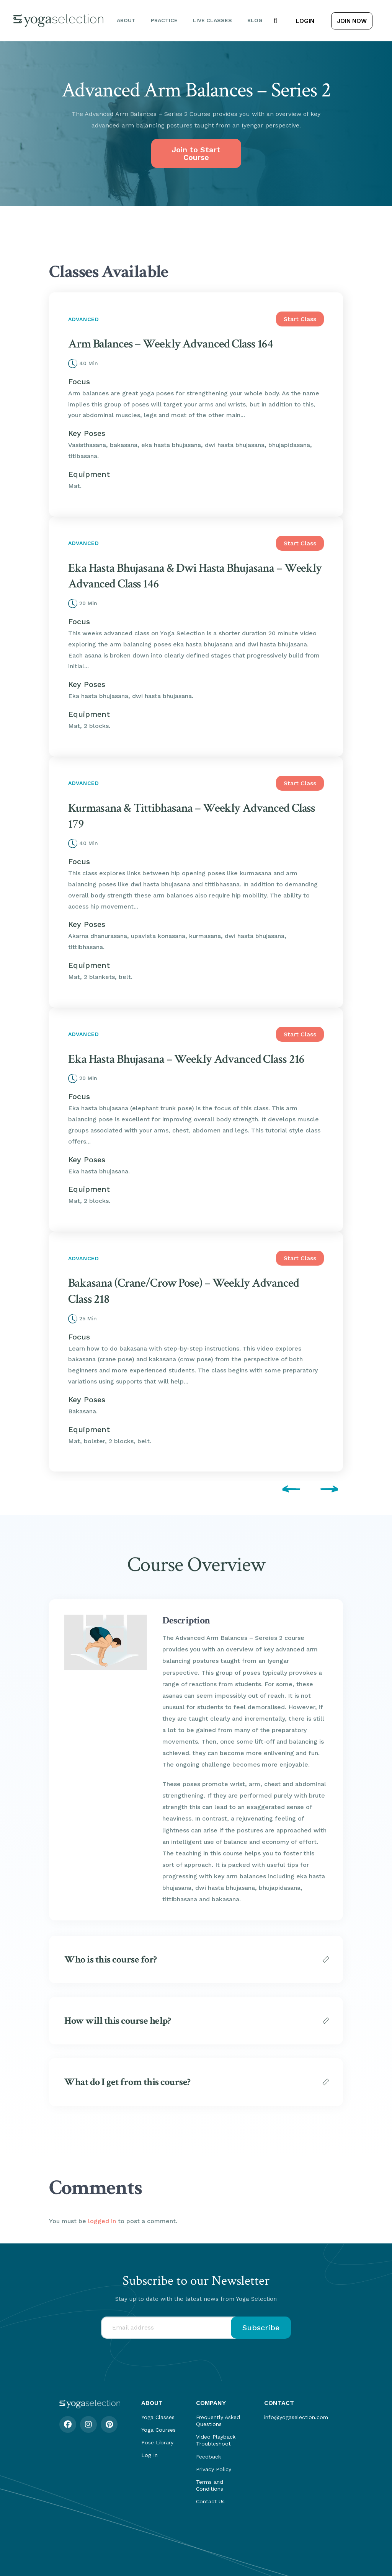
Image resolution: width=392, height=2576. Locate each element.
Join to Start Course (196, 153)
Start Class (300, 319)
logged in (102, 2221)
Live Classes (212, 20)
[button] (275, 20)
